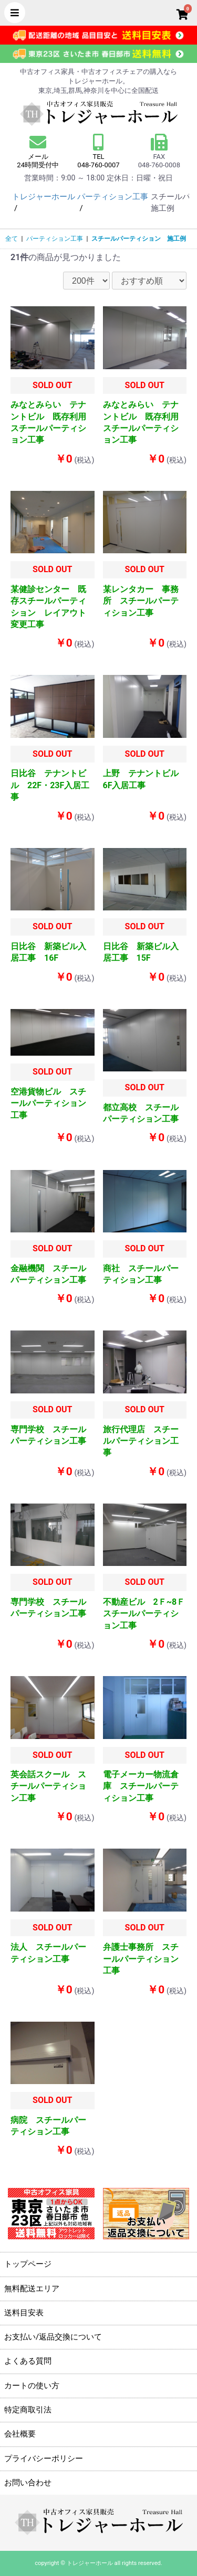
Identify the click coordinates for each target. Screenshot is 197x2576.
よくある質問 (27, 2361)
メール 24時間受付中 (38, 151)
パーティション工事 (54, 238)
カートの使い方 (31, 2385)
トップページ (27, 2264)
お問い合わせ (27, 2482)
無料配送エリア (31, 2288)
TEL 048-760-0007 (98, 161)
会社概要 (20, 2434)
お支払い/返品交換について (53, 2337)
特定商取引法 (27, 2409)
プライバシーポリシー (43, 2458)
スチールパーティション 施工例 (138, 238)
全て (11, 238)
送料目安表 (24, 2312)
